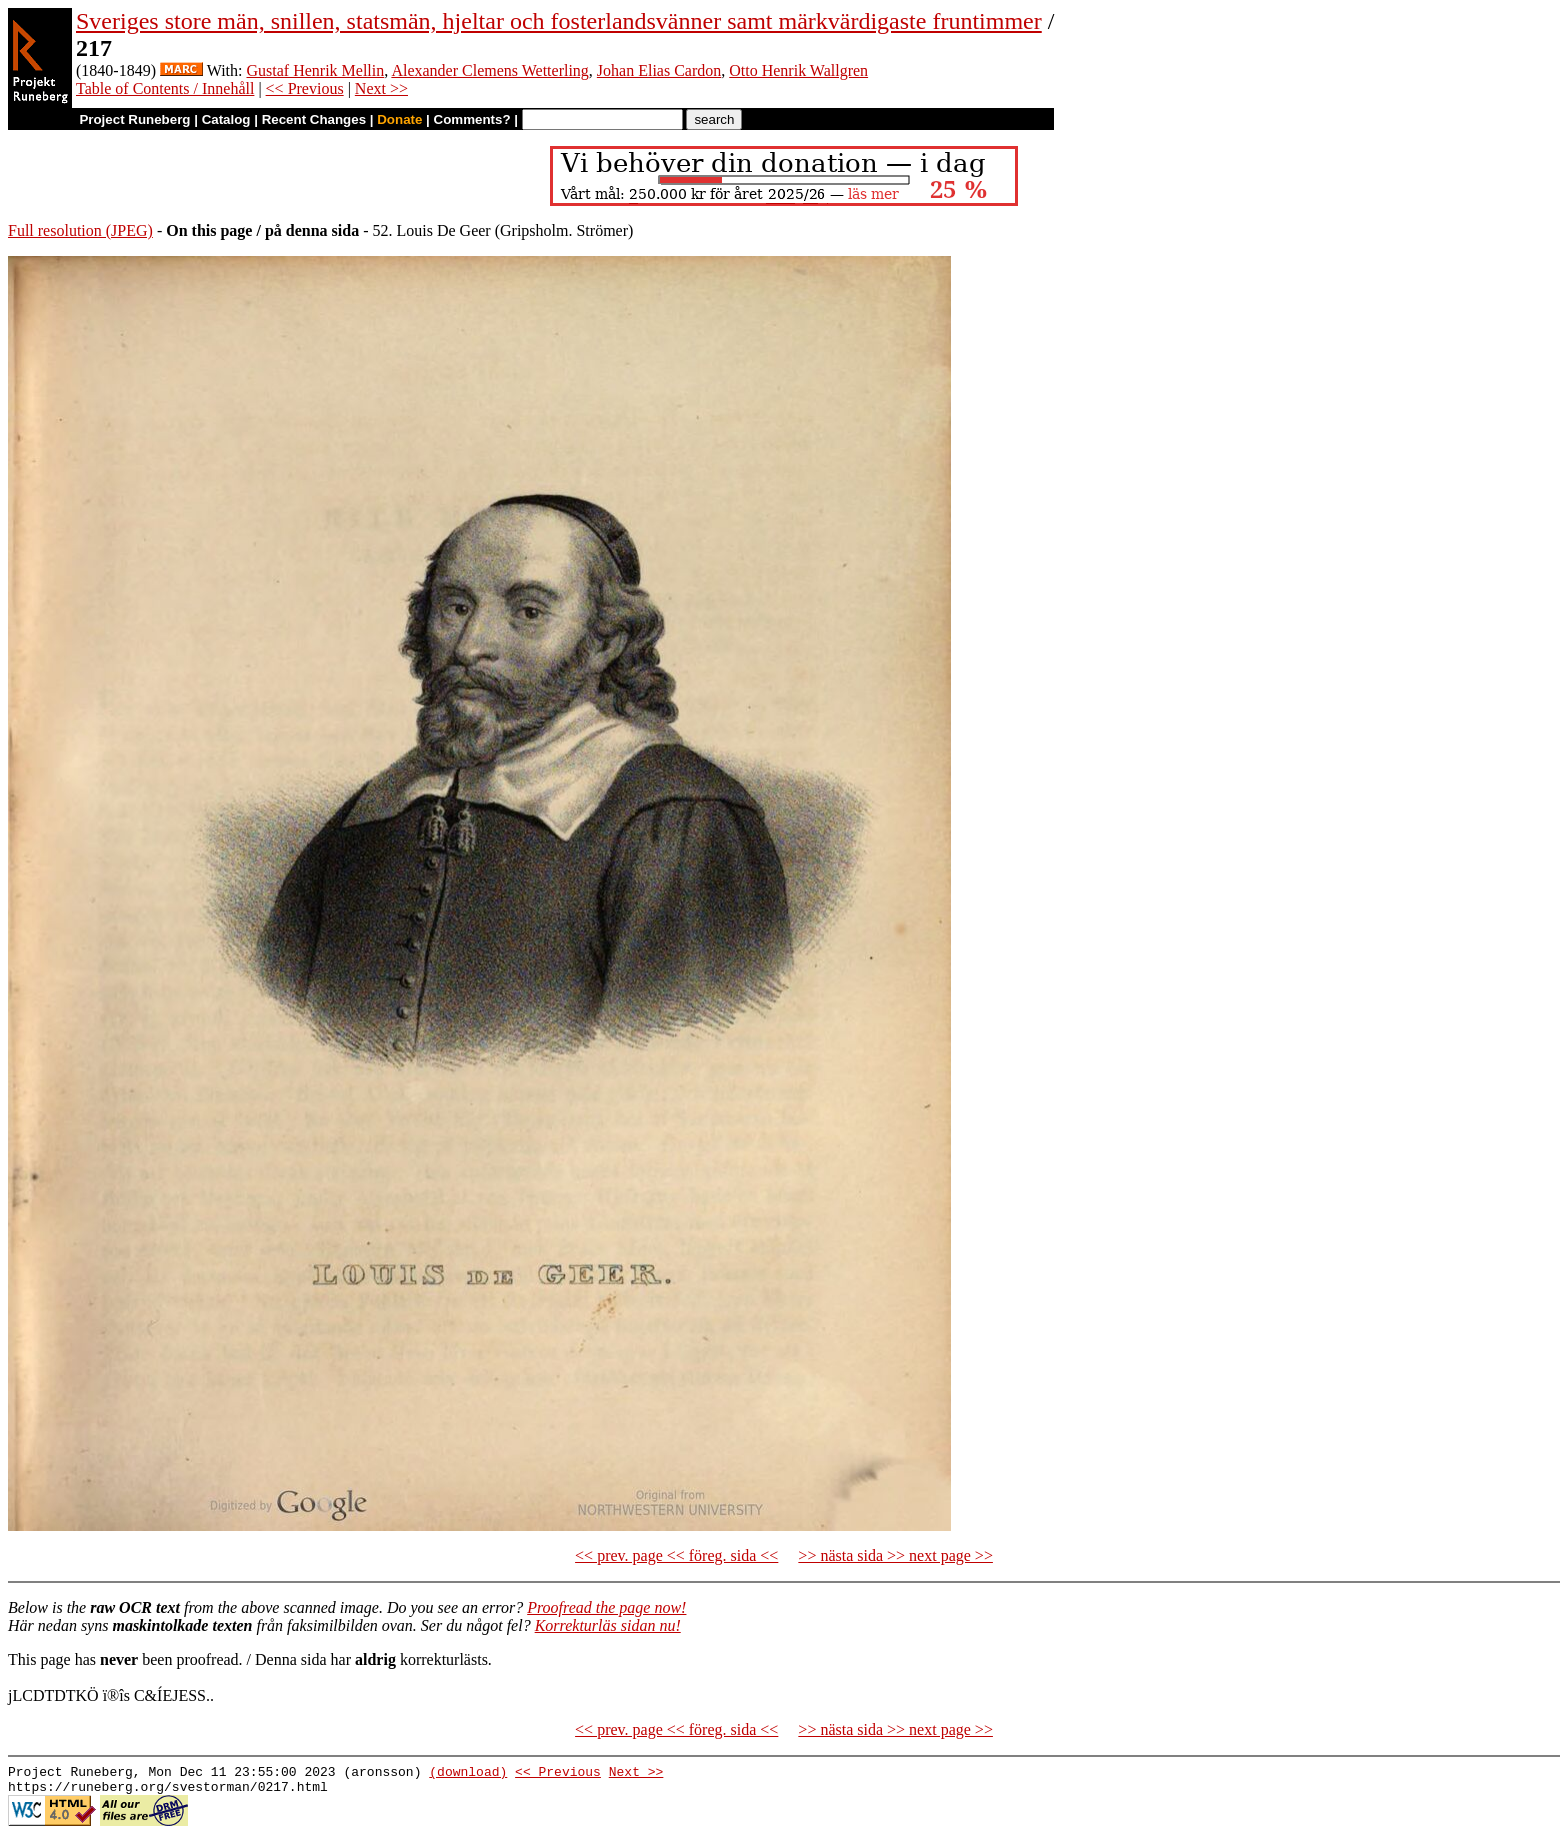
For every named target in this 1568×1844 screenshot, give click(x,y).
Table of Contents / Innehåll (165, 88)
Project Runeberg (134, 119)
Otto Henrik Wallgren (798, 70)
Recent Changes (314, 119)
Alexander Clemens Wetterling (489, 70)
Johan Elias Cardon (659, 70)
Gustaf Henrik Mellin (316, 70)
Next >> (381, 88)
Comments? (472, 119)
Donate (399, 119)
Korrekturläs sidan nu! (608, 1625)
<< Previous (305, 88)
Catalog (226, 119)
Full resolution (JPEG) (80, 230)
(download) (468, 1774)
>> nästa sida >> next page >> (895, 1555)
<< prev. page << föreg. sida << (676, 1555)
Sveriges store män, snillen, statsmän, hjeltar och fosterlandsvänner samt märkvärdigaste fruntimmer (559, 21)
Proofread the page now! (606, 1607)
